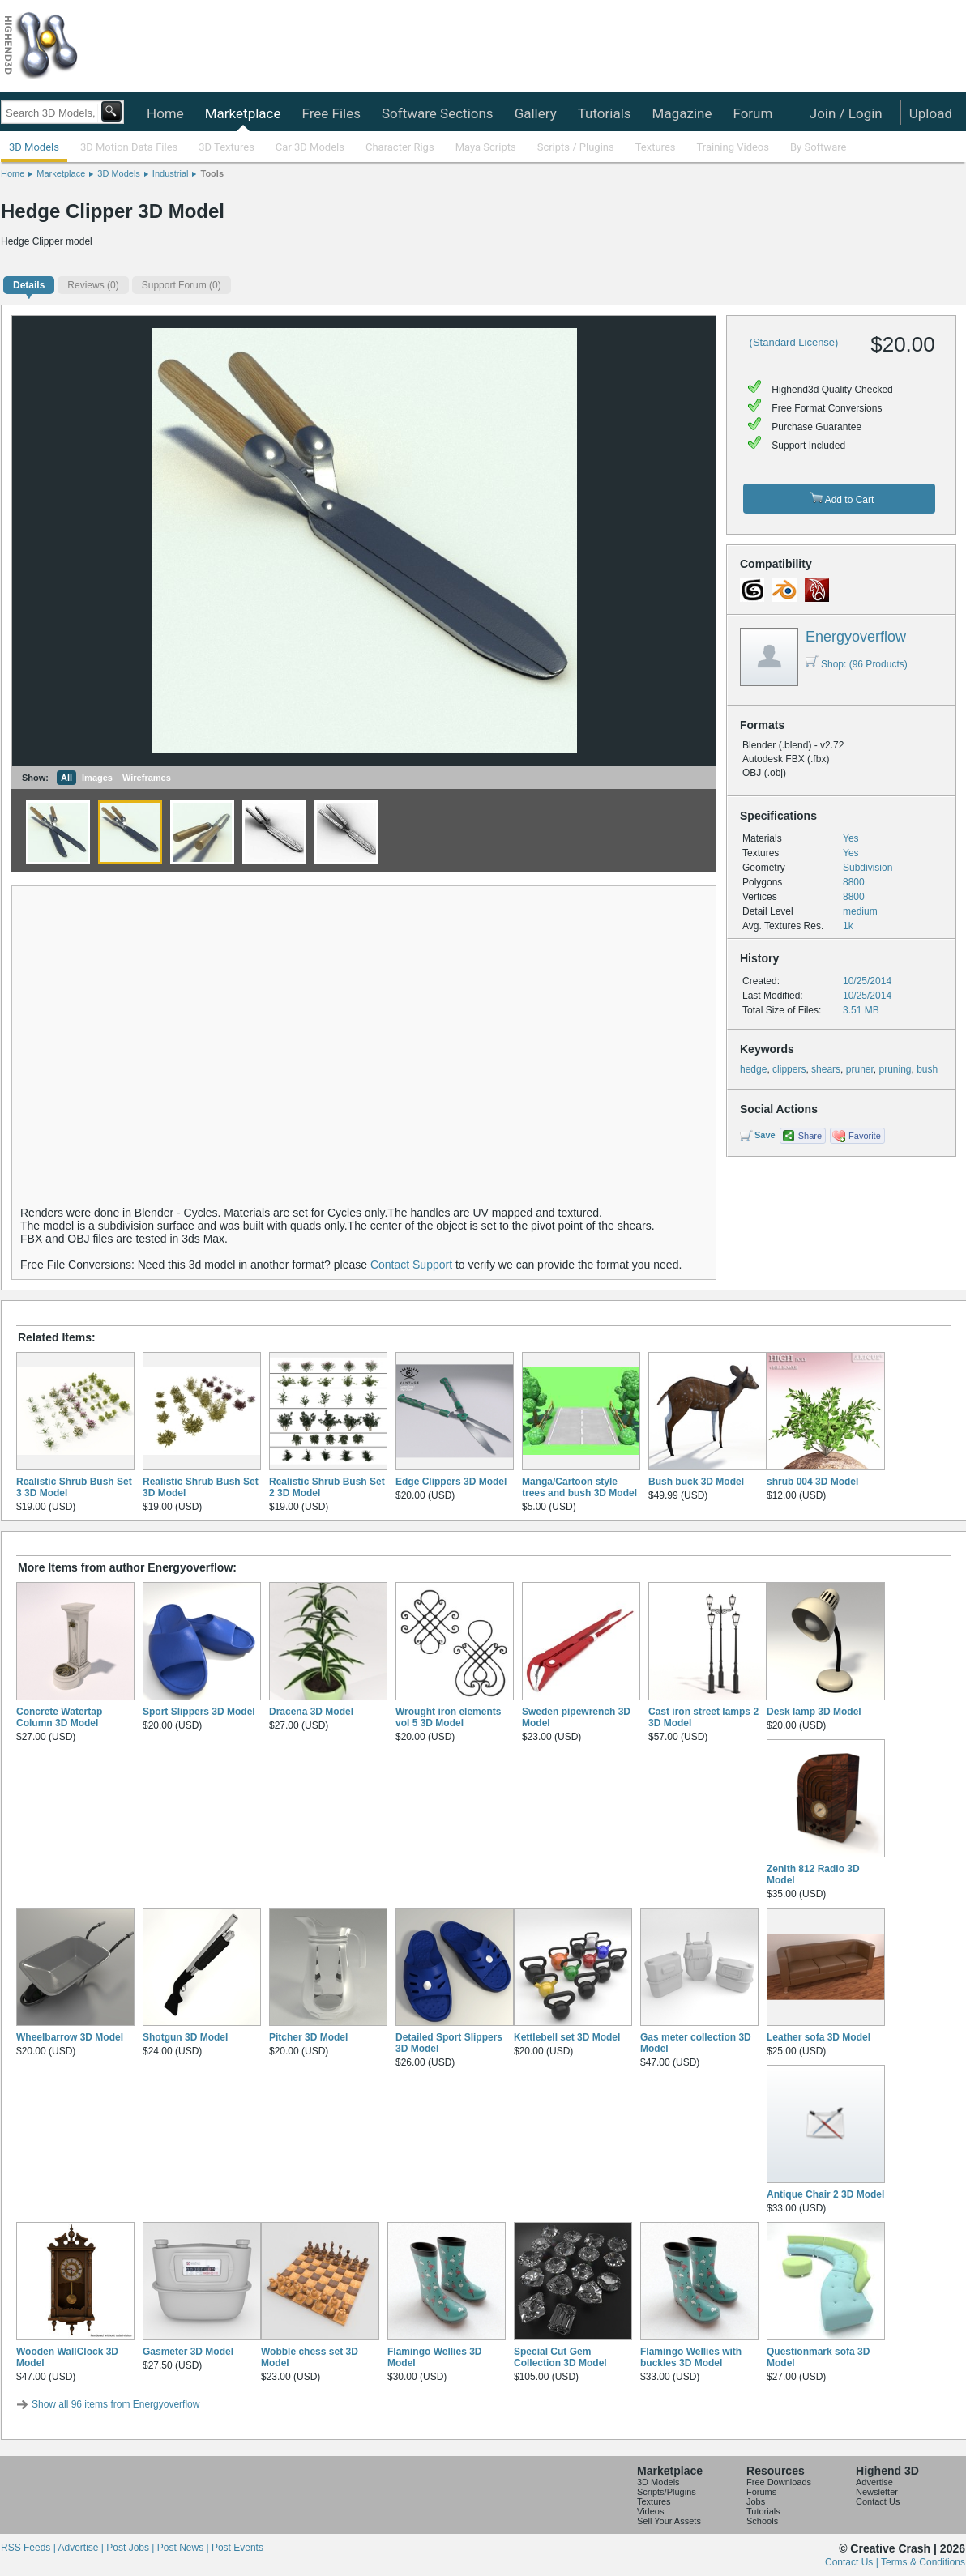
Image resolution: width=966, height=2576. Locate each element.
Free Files (330, 113)
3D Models (34, 147)
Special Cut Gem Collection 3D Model (560, 2357)
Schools (762, 2521)
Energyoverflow (856, 637)
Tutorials (604, 113)
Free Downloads (778, 2482)
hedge (753, 1069)
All (66, 778)
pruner (860, 1069)
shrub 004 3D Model (812, 1481)
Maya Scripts (485, 147)
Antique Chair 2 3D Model (825, 2194)
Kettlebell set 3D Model (567, 2037)
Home (165, 113)
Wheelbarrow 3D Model (69, 2037)
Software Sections (438, 113)
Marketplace (243, 113)
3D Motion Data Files (128, 147)
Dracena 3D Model (311, 1711)
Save (765, 1135)
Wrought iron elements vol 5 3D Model (448, 1717)
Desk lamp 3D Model (814, 1711)
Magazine (682, 113)
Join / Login (846, 113)
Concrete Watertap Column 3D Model (59, 1717)
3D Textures (226, 147)
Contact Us (878, 2501)
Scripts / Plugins (575, 147)
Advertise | (82, 2547)
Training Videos (732, 147)
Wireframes (146, 778)
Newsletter (877, 2492)
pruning (894, 1069)
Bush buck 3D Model (696, 1481)
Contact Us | (853, 2562)
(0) (92, 285)
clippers (789, 1069)
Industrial (170, 173)
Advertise (874, 2482)
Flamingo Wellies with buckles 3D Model (691, 2357)
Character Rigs (399, 147)
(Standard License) (794, 342)
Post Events (237, 2547)
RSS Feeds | (29, 2547)
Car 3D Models (310, 147)
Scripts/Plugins (666, 2492)
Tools (212, 173)
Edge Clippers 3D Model (451, 1481)
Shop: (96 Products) (857, 664)
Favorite (864, 1136)
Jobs (755, 2501)
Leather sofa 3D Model (818, 2037)
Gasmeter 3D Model (188, 2351)
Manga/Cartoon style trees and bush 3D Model (579, 1487)
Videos (650, 2511)
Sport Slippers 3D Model (199, 1711)
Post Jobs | (131, 2547)
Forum (752, 113)
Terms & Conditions (923, 2562)
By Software (818, 147)
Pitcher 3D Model (308, 2037)
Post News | (184, 2547)
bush (927, 1069)
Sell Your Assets (669, 2521)
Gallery (536, 113)
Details (29, 285)
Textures (655, 147)
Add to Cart (842, 498)
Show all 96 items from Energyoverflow (115, 2404)
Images (97, 778)
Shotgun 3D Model (185, 2037)
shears (825, 1069)
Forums (761, 2492)
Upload (930, 113)
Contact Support (411, 1264)
